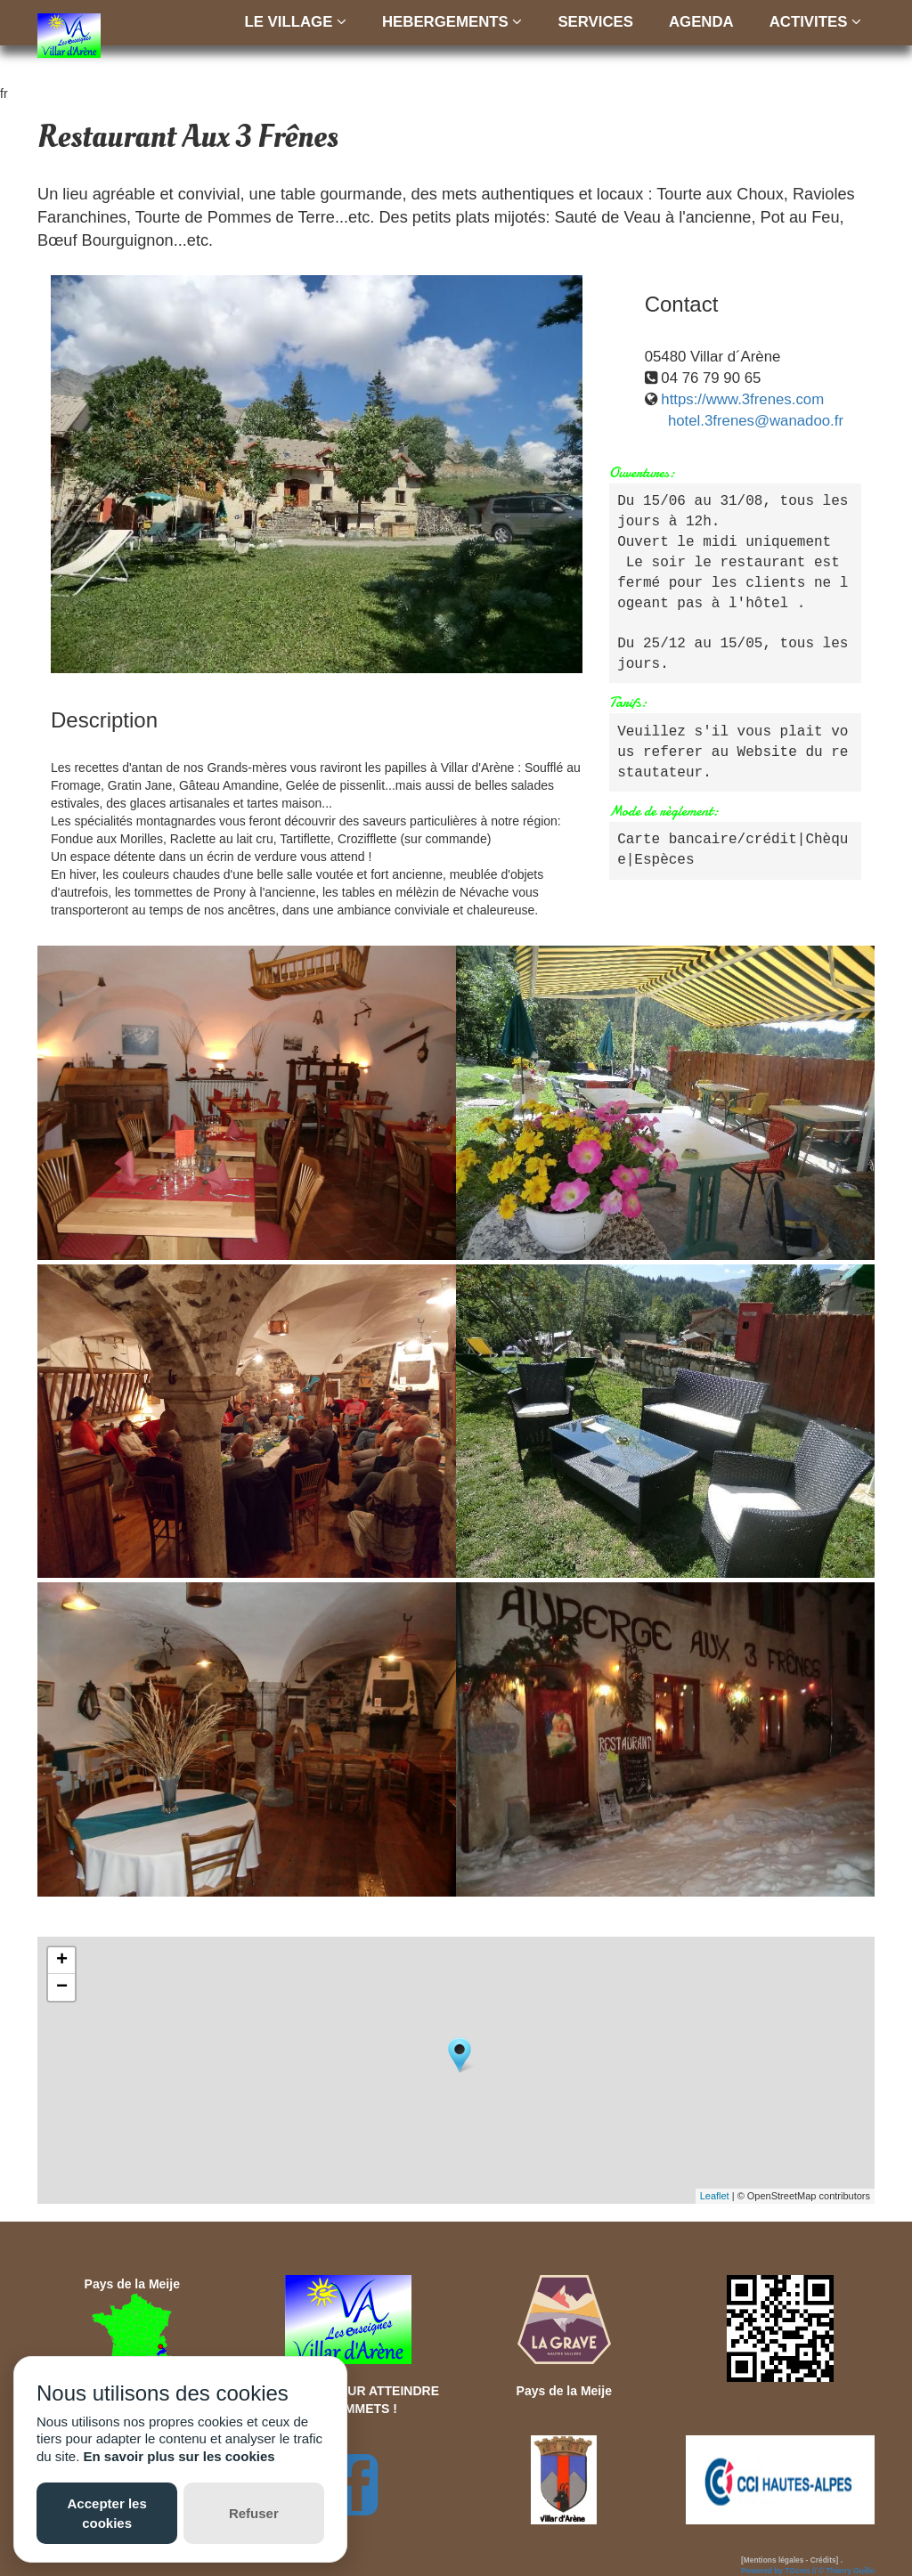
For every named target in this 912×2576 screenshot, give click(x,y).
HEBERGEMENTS (452, 21)
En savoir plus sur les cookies (179, 2456)
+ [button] (62, 1960)
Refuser (254, 2513)
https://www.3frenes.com (742, 399)
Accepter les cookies (107, 2513)
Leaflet (714, 2195)
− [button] (62, 1987)
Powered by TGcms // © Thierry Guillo (808, 2570)
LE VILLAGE (296, 21)
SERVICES (595, 21)
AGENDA (701, 21)
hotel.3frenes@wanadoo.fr (755, 420)
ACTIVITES (815, 21)
